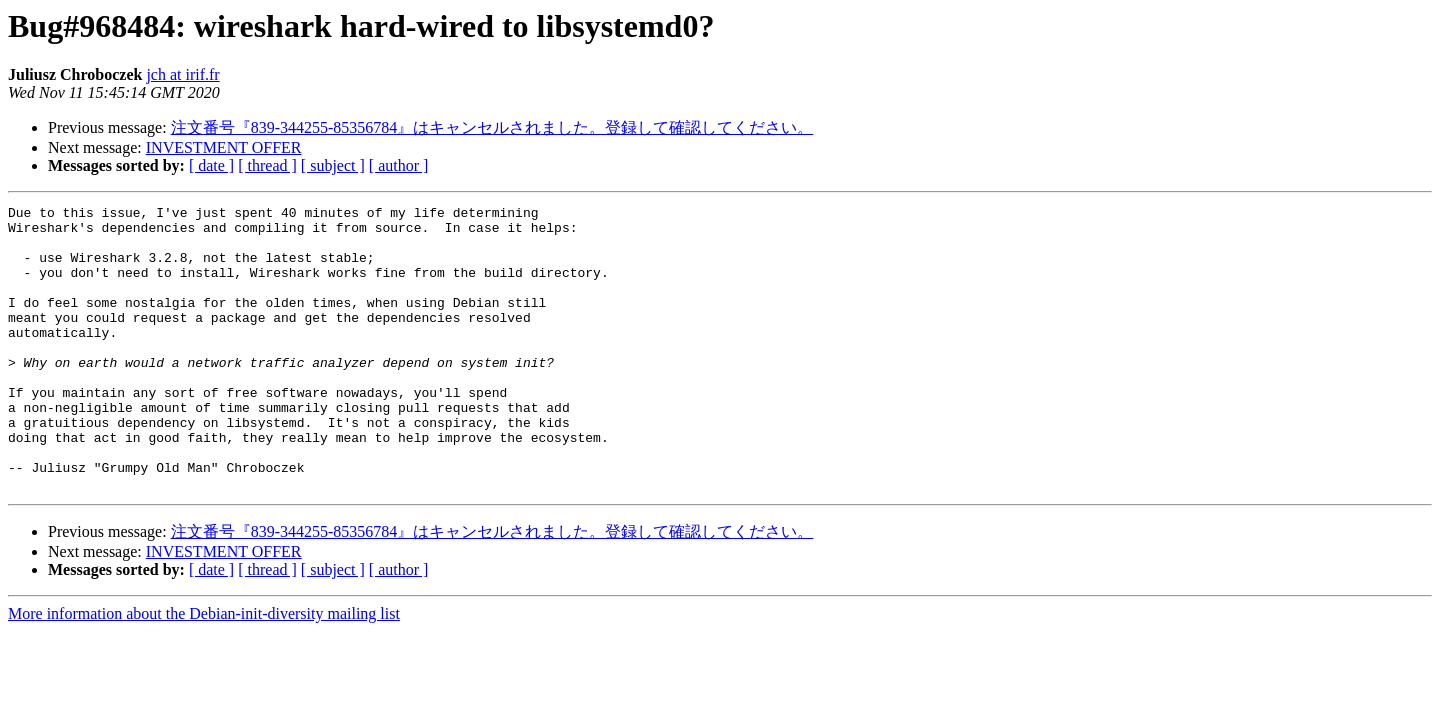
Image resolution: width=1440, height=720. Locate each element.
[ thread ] (267, 165)
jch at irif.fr (182, 74)
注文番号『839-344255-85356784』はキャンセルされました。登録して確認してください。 (492, 127)
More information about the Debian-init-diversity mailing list (204, 670)
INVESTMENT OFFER (224, 147)
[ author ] (399, 165)
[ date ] (211, 165)
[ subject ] (333, 165)
